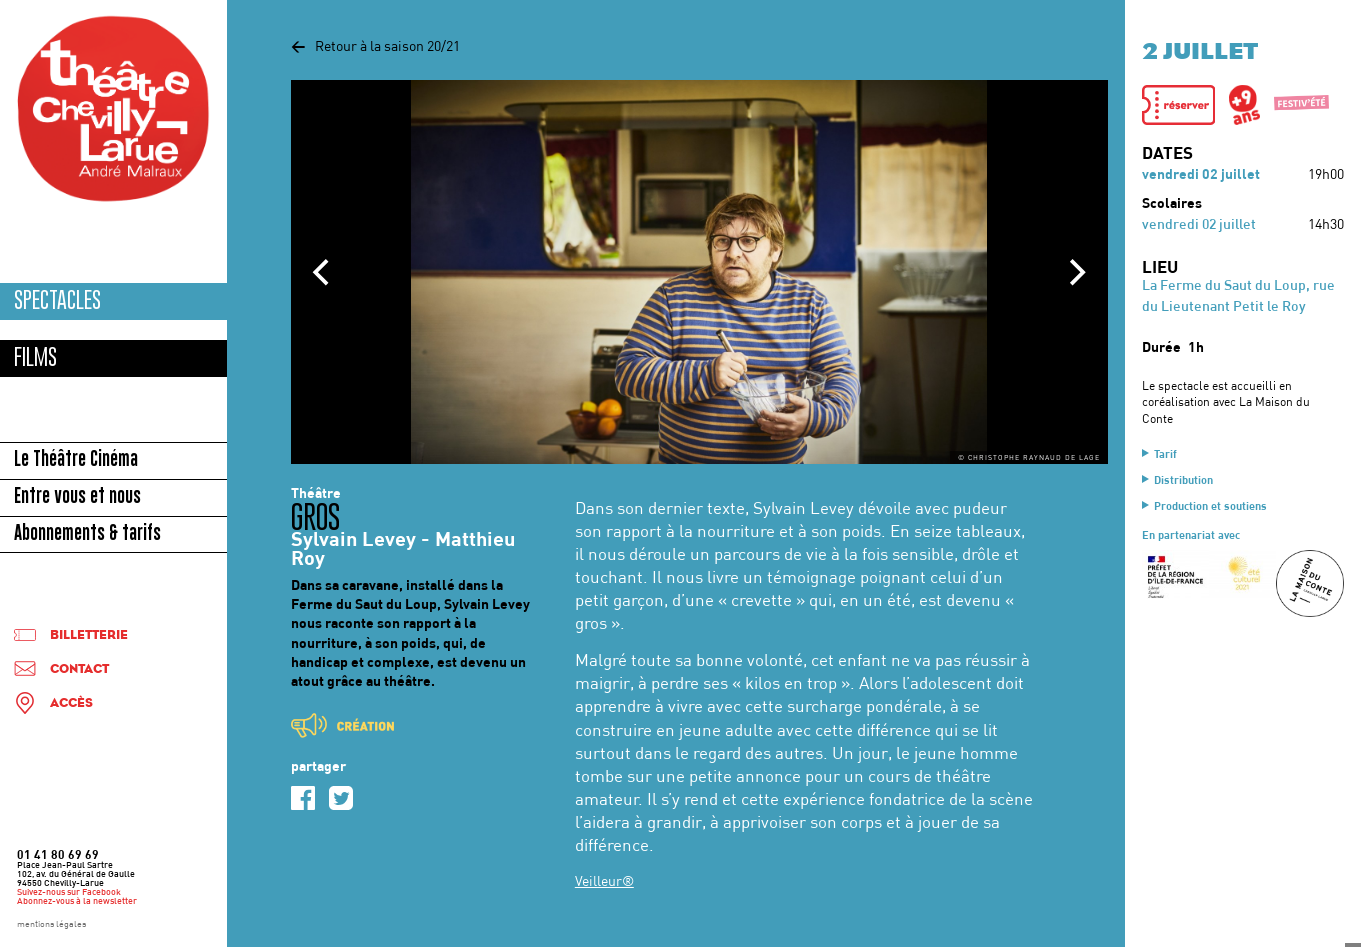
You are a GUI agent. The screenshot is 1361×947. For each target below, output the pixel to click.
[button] (1179, 105)
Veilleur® (604, 882)
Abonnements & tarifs (87, 535)
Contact (79, 669)
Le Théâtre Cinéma (76, 461)
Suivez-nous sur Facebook (69, 893)
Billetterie (89, 635)
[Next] (1076, 272)
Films (35, 357)
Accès (71, 703)
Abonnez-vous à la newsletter (77, 902)
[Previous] (323, 272)
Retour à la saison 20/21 (375, 47)
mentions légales (51, 925)
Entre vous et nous (77, 498)
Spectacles (57, 300)
